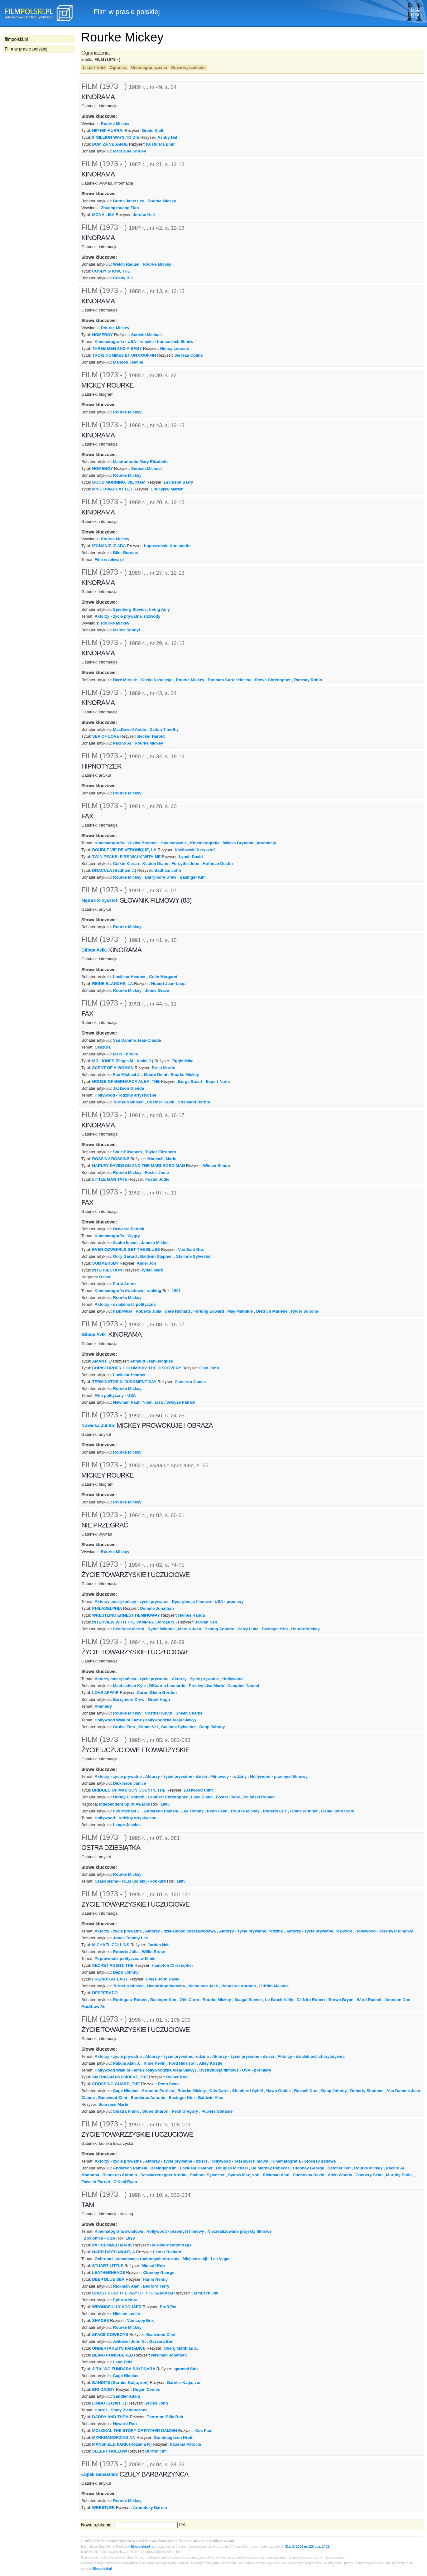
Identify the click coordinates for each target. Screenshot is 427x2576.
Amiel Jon (146, 1263)
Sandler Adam (126, 2396)
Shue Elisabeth (127, 1152)
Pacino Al (122, 743)
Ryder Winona (304, 1311)
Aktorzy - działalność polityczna (125, 1304)
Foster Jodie (157, 1172)
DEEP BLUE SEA (108, 2279)
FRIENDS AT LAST (110, 1979)
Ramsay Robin (308, 680)
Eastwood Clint (198, 1790)
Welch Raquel (126, 264)
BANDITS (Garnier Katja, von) (120, 2382)
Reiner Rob (177, 2077)
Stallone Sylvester (193, 1256)
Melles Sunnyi (126, 630)
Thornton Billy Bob (165, 2416)
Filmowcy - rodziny (228, 1776)
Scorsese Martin (128, 1629)
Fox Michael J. (127, 1074)
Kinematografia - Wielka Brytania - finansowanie (140, 843)
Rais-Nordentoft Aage (171, 2245)
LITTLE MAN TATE (109, 1179)
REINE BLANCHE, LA (112, 983)
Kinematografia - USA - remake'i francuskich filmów (143, 341)
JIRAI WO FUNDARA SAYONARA (124, 2368)
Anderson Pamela (161, 1811)
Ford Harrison (182, 2063)
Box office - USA (99, 2238)
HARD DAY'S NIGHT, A (113, 2252)
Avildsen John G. (129, 2341)
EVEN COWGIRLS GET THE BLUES (126, 1249)
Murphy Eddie (399, 2175)
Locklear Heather (129, 976)
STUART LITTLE (107, 2265)
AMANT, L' (102, 1361)
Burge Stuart (190, 1081)
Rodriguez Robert (130, 1999)
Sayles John (156, 2403)
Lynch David (191, 856)
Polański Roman (259, 1797)
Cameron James (190, 1381)
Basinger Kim (193, 877)
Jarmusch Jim (204, 2293)
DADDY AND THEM (110, 2416)
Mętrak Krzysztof (99, 900)
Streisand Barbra (194, 1102)
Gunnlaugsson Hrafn (174, 2437)
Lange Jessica (127, 1824)
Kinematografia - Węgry (117, 1235)
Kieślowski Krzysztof (195, 849)
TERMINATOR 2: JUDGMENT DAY (124, 1381)
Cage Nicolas (125, 2090)
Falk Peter (122, 1311)
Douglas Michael (232, 2168)
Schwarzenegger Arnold (164, 2175)
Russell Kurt (306, 2090)
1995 (165, 1804)
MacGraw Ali (93, 2006)
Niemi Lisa (153, 1402)
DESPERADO (105, 1992)
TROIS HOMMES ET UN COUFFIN (124, 355)
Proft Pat (168, 2306)
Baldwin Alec (210, 2097)
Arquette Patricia (158, 2090)
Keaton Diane (155, 863)
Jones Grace (157, 990)
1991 (176, 1290)
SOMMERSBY (105, 1263)
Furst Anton (124, 1283)
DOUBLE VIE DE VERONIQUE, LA (124, 849)
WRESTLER (103, 2507)
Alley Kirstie (210, 2063)
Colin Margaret (163, 976)
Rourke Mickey (115, 123)
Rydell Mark (151, 1270)
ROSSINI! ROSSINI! (110, 1158)
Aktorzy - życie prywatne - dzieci (176, 1776)
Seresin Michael (146, 334)
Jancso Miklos (155, 1242)
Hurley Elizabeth (129, 1797)
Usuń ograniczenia (149, 67)
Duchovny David (308, 2175)
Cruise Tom (124, 1727)
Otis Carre (189, 1999)
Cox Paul (203, 2430)
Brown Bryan (341, 1999)
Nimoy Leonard (175, 348)
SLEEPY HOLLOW (109, 2451)
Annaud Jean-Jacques (151, 1361)
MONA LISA (103, 214)
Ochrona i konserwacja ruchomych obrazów (136, 2258)
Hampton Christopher (172, 1965)
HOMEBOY (102, 334)
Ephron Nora (125, 2300)
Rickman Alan (276, 2175)
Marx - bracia (125, 1054)
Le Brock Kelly (279, 1999)
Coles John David (163, 1979)
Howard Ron (125, 2423)
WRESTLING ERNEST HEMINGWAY (126, 1615)
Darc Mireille (125, 680)
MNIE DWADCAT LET (112, 489)
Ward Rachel (369, 1999)
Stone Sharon (155, 2111)
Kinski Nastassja (156, 680)
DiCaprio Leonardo (167, 1685)
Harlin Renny (155, 2279)
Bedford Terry (156, 2286)
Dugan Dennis (146, 2389)
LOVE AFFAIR (105, 1692)
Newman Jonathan (169, 2355)
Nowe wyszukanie (188, 67)
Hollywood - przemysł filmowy (279, 1776)
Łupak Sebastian (99, 2474)
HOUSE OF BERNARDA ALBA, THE (126, 1081)
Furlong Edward (208, 1311)
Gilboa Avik (93, 950)
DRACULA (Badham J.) (114, 870)
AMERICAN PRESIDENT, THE (120, 2077)
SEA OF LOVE (105, 736)
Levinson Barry (178, 482)
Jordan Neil (144, 214)
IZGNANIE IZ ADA (109, 545)
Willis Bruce (153, 1951)
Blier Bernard (126, 552)
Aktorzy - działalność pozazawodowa (180, 1931)
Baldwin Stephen (156, 1256)
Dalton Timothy (164, 729)
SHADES (100, 2320)
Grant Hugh (159, 1699)
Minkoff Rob (153, 2265)
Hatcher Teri (339, 2168)
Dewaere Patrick (128, 1229)
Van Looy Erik (140, 2320)
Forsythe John (185, 863)
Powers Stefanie (217, 2111)
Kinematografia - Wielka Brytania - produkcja (233, 843)
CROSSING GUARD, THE (116, 2084)
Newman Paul (126, 1402)
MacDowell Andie (129, 729)
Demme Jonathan (157, 1608)
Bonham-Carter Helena (229, 680)
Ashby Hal (167, 137)
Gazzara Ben (161, 2341)
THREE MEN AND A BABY (117, 348)
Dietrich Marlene (272, 1311)
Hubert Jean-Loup (168, 983)
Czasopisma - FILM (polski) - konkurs (130, 1881)
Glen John (209, 1368)
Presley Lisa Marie (206, 1685)
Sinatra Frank (126, 2111)
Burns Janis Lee (128, 201)
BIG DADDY (103, 2389)
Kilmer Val (148, 1727)
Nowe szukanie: (97, 2524)
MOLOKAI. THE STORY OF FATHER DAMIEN (134, 2430)
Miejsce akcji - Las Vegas (207, 2258)
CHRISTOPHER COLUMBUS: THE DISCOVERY (136, 1368)
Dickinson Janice (129, 1783)
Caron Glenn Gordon (157, 1692)
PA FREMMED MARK (112, 2245)
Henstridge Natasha (166, 1986)
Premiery (103, 1706)
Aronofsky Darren (150, 2507)
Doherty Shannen (366, 2090)
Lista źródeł (94, 67)
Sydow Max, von (244, 2175)
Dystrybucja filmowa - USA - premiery (208, 1601)
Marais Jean (189, 1629)
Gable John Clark (337, 1811)
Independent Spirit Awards (124, 1804)
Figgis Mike (182, 1061)
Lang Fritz (122, 2362)
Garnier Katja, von (184, 2382)
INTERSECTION (107, 1270)
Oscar (105, 1277)
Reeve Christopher (273, 680)
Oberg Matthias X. (181, 2348)
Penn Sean (217, 1811)
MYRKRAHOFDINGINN (114, 2437)
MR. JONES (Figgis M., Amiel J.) (122, 1061)
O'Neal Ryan (125, 2181)
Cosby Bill (123, 278)
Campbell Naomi (243, 1685)
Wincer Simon (216, 1165)
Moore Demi (155, 1074)
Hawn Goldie (278, 2090)
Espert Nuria (218, 1081)
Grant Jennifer (304, 1811)
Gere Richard (177, 1311)
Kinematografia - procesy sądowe (303, 2161)
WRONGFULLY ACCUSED (117, 2306)
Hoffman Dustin (218, 863)
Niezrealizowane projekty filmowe (240, 2231)
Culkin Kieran (126, 863)
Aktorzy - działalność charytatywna (310, 2056)
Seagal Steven (248, 1999)
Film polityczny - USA (115, 1395)
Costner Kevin (161, 1102)
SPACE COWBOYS (110, 2334)
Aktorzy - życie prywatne (195, 1678)
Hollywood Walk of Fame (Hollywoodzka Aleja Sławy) (145, 1720)
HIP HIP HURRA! (108, 130)
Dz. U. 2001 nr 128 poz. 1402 (307, 2546)
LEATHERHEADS (108, 2272)
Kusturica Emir (160, 144)
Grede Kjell (152, 130)
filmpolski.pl (140, 2546)
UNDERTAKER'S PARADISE (119, 2348)
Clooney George (308, 2168)
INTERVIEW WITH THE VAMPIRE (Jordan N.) (134, 1622)
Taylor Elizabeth (160, 1152)
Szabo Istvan (125, 1242)
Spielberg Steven (129, 609)
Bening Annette (219, 1629)
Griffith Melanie (274, 1986)
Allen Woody (340, 2175)
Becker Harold (151, 736)
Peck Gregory (185, 2111)
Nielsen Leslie (126, 2313)
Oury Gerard (125, 1256)
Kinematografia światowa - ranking (127, 1290)
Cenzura (102, 1047)
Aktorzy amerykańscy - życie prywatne (131, 1601)
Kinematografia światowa (118, 2231)
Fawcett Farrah (95, 2181)
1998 (130, 2238)
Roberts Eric (275, 1811)
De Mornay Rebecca (270, 2168)
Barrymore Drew (160, 877)
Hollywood (232, 1678)
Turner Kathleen (128, 1102)
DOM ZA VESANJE (110, 144)
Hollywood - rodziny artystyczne (125, 1095)
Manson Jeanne (128, 362)
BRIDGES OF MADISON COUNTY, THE (129, 1790)
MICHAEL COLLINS (110, 1944)
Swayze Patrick (180, 1402)
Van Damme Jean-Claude (137, 1040)
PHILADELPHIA (107, 1608)
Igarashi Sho (186, 2368)
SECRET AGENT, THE (113, 1965)
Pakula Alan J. (126, 2063)
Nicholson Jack (203, 1986)
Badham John (167, 870)
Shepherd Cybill (247, 2090)
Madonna (90, 2175)
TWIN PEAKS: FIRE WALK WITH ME (126, 856)
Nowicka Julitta (97, 1425)
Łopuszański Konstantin (167, 545)
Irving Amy (159, 609)
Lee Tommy (193, 1811)
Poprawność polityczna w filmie (124, 1958)
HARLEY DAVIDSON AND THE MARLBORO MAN (138, 1165)
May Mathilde (240, 1311)
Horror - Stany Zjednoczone (120, 2410)
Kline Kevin (155, 2063)
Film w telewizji (109, 559)
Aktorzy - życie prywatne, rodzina (251, 1931)
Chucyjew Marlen (167, 489)
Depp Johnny (212, 1727)
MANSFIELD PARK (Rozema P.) (122, 2444)
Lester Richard (167, 2252)
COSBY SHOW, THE (111, 271)
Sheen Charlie (188, 1713)
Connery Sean (368, 2175)
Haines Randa (191, 1615)
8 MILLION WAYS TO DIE (115, 137)
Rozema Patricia (185, 2444)
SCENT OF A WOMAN (113, 1067)
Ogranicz (118, 67)
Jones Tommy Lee (130, 1938)
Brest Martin (163, 1067)
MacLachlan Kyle (129, 1685)
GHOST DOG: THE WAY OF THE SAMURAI (132, 2293)
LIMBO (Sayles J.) (109, 2403)
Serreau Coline (188, 355)
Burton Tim (156, 2451)
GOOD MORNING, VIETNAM (119, 482)
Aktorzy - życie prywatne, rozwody (127, 616)
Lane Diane (202, 1797)
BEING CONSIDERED (112, 2355)
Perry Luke (247, 1629)
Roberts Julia (148, 1311)
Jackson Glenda (128, 1088)
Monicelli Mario (162, 1158)
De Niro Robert (310, 1999)
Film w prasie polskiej (26, 48)
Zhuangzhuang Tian (120, 207)
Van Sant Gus (191, 1249)
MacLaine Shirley (129, 151)
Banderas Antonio (238, 1986)
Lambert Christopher (168, 1797)
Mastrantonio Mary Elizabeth (140, 461)
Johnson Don (397, 1999)
